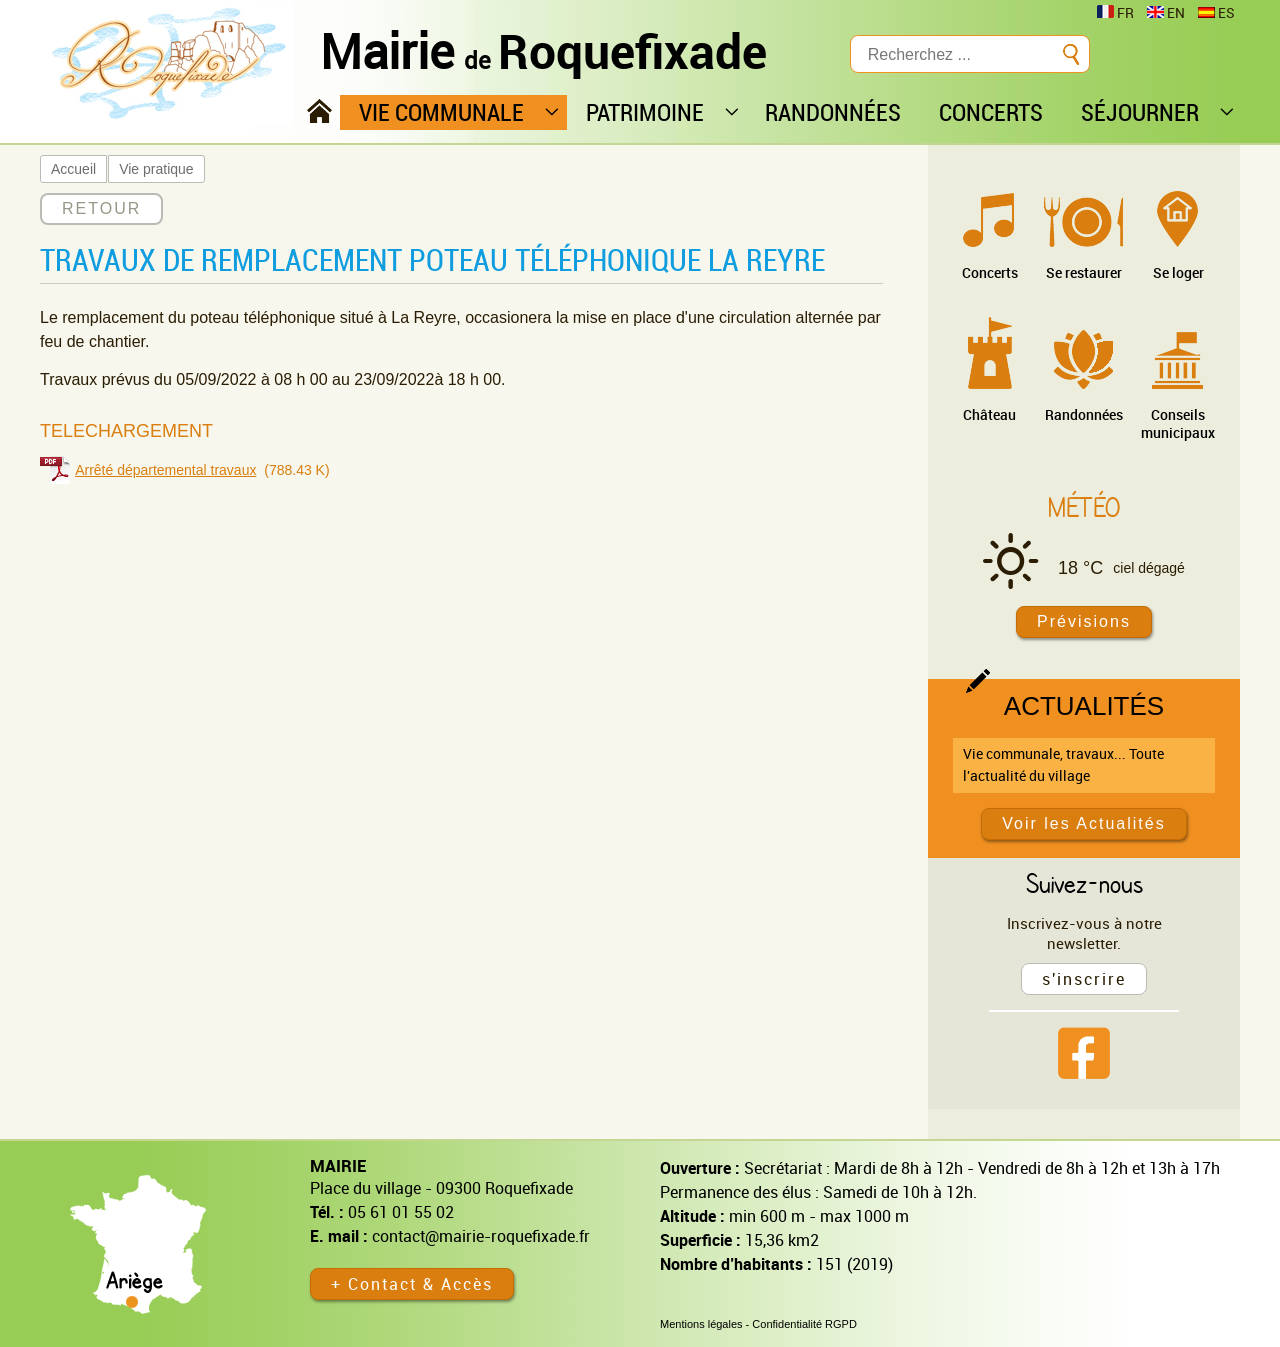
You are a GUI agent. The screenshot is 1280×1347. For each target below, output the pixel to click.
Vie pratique (156, 169)
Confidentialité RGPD (804, 1324)
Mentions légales (701, 1324)
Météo (1084, 507)
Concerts (990, 272)
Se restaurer (1084, 272)
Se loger (1178, 272)
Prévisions (1084, 621)
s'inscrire (1084, 979)
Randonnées (1084, 414)
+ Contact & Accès (412, 1284)
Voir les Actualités (1083, 823)
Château (989, 414)
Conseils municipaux (1178, 423)
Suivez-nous (1084, 883)
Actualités (1084, 706)
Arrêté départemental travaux (165, 470)
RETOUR (101, 208)
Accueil (73, 169)
